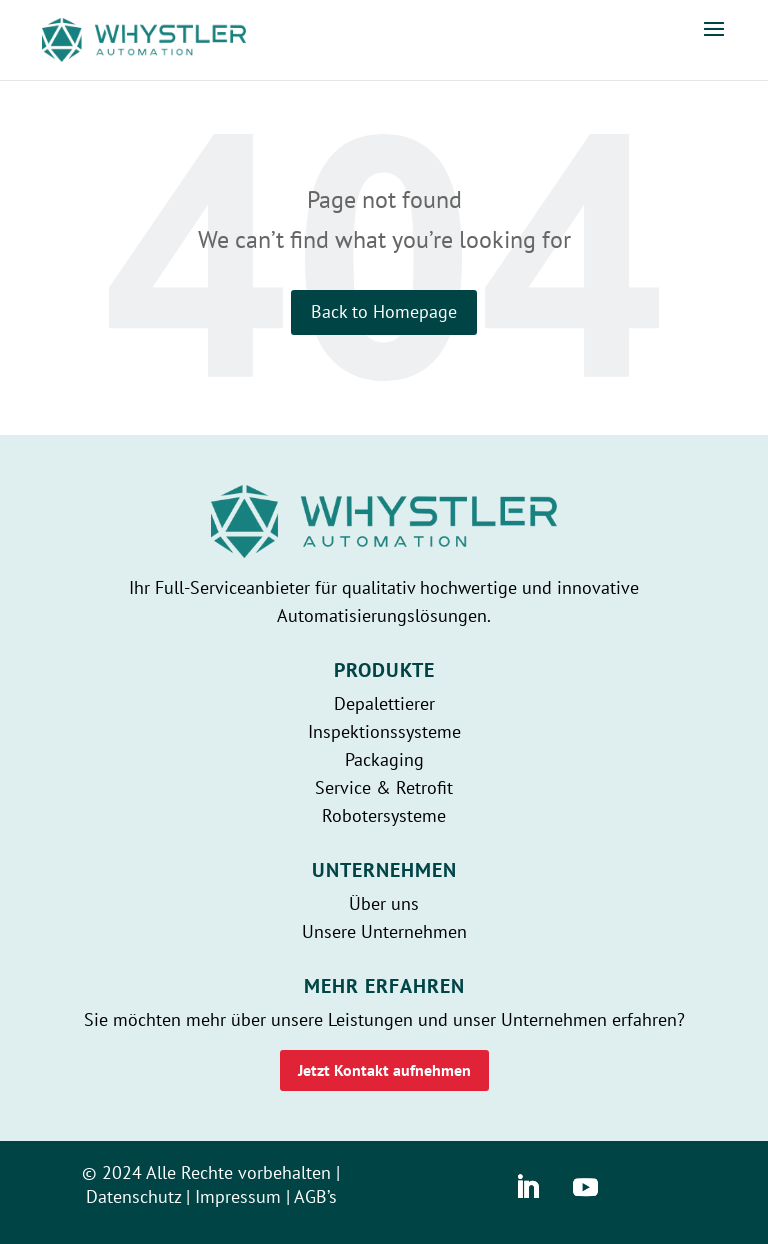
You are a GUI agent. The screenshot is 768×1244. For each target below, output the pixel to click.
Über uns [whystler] (384, 903)
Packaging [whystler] (384, 759)
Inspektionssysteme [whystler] (384, 731)
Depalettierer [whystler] (384, 703)
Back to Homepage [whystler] (384, 311)
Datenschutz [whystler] (133, 1196)
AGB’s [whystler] (315, 1196)
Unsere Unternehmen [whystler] (384, 931)
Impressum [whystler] (238, 1196)
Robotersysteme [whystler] (384, 815)
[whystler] (144, 39)
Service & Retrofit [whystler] (384, 787)
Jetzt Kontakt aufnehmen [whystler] (384, 1070)
